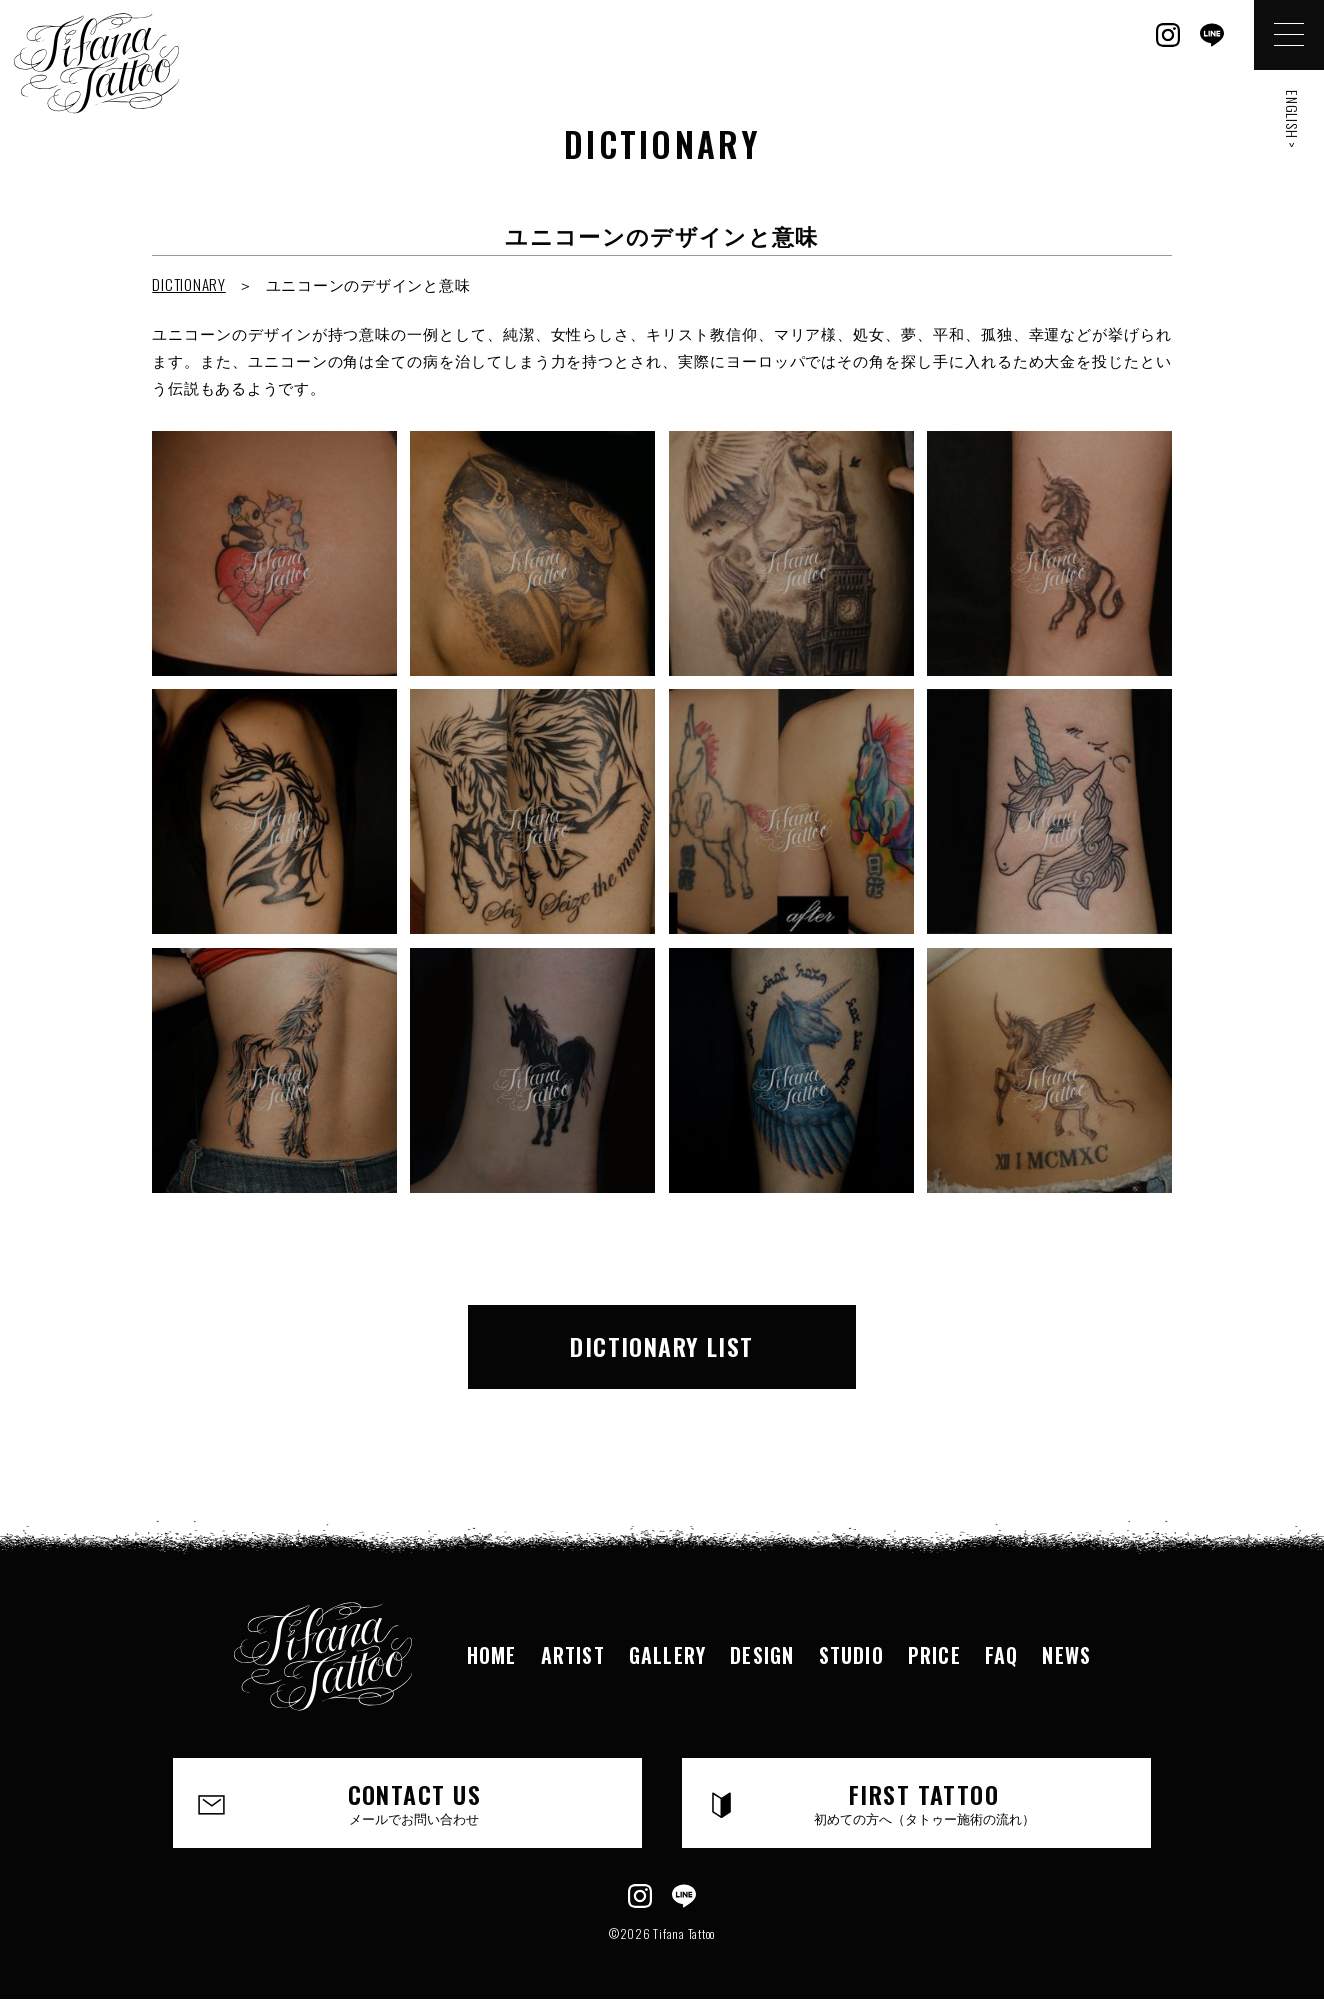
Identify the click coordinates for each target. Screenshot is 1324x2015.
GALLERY (667, 1655)
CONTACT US (414, 1802)
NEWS (1066, 1655)
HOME (492, 1655)
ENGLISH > (1292, 119)
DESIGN (762, 1655)
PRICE (934, 1655)
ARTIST (573, 1655)
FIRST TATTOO (924, 1802)
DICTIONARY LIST (662, 1346)
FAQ (1002, 1655)
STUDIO (851, 1655)
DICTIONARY (189, 284)
